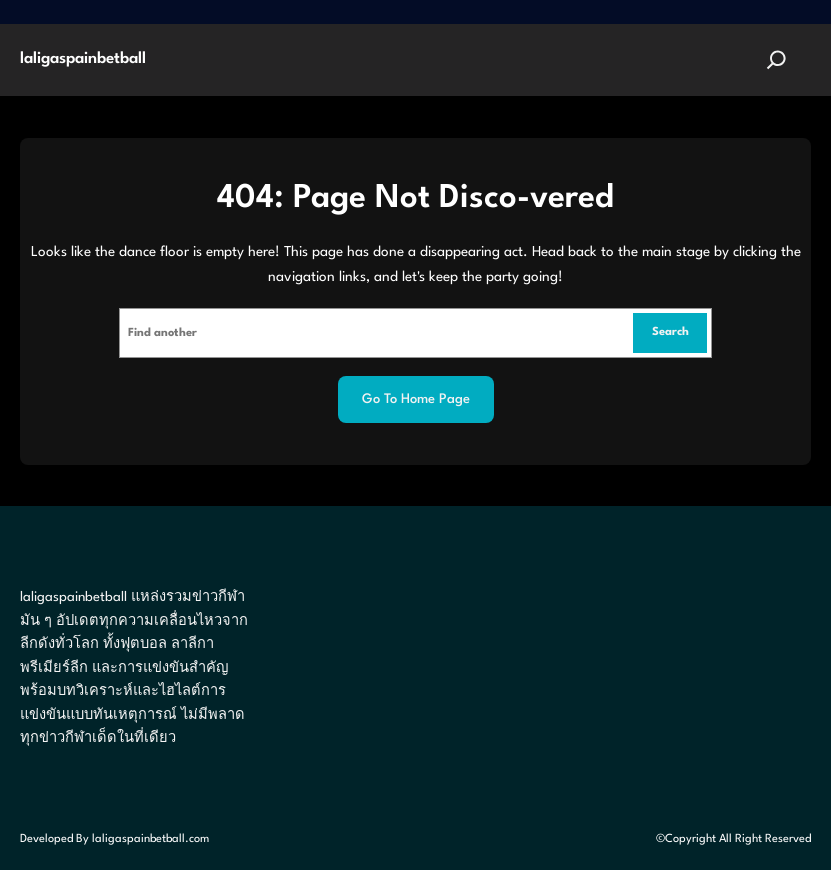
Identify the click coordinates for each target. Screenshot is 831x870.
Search (670, 332)
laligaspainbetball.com (150, 839)
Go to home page (416, 399)
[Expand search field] (776, 60)
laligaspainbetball (83, 59)
